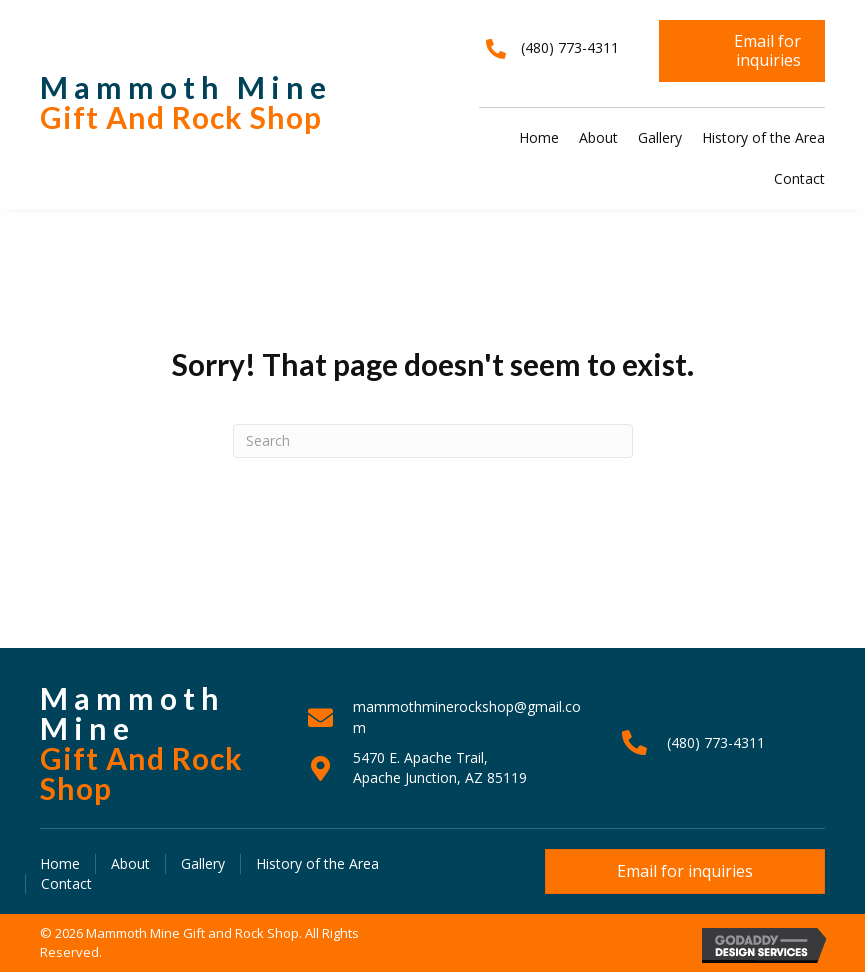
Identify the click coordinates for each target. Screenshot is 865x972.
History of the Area (317, 863)
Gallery (203, 863)
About (130, 863)
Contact (66, 883)
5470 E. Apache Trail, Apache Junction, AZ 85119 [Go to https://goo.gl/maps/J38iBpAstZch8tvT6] (440, 767)
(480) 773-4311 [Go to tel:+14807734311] (716, 742)
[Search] (433, 441)
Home (60, 863)
